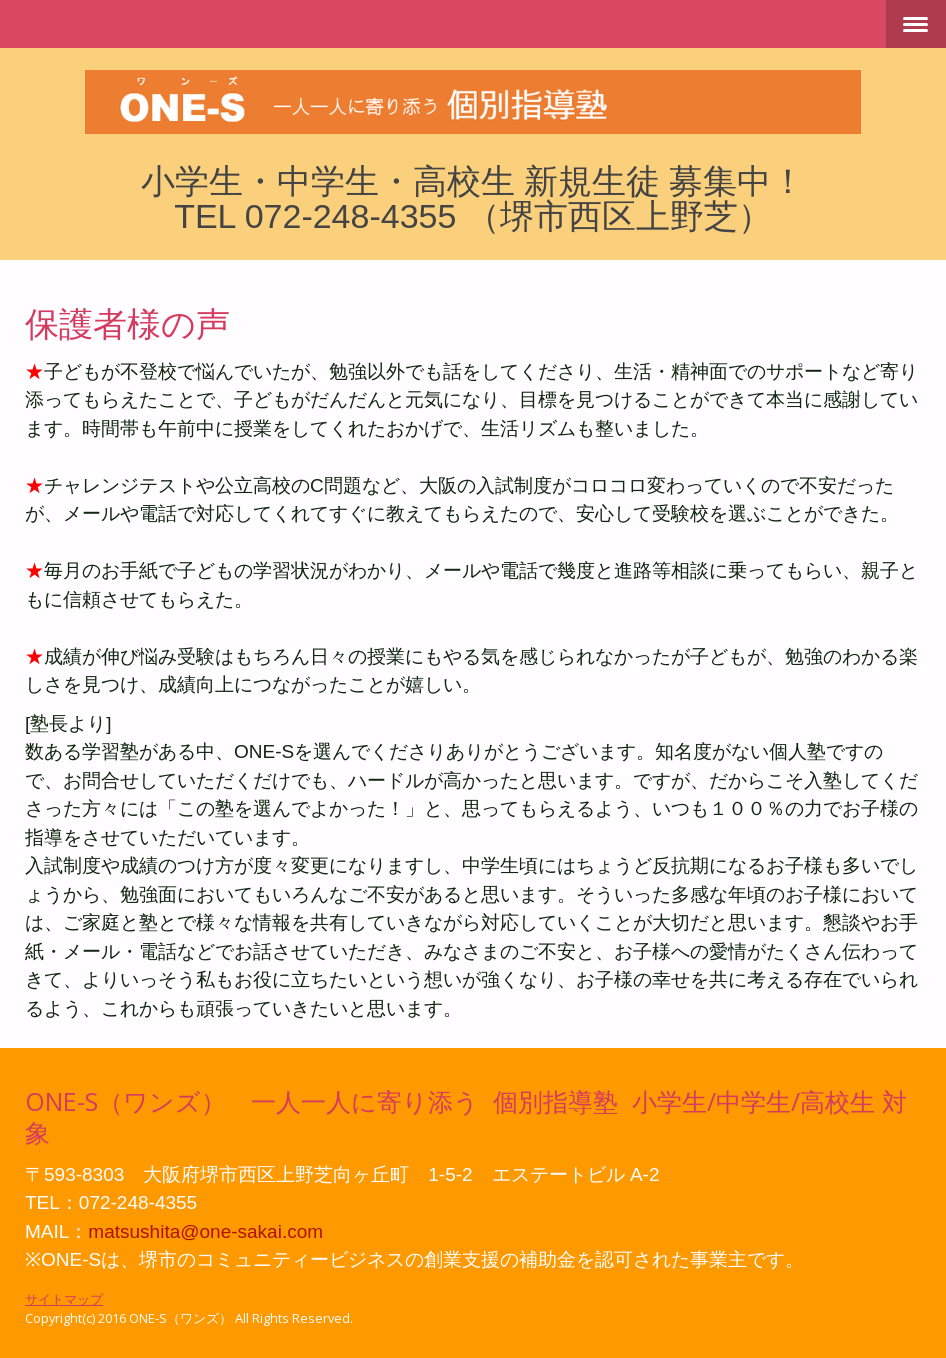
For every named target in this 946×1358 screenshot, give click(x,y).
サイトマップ (64, 1299)
